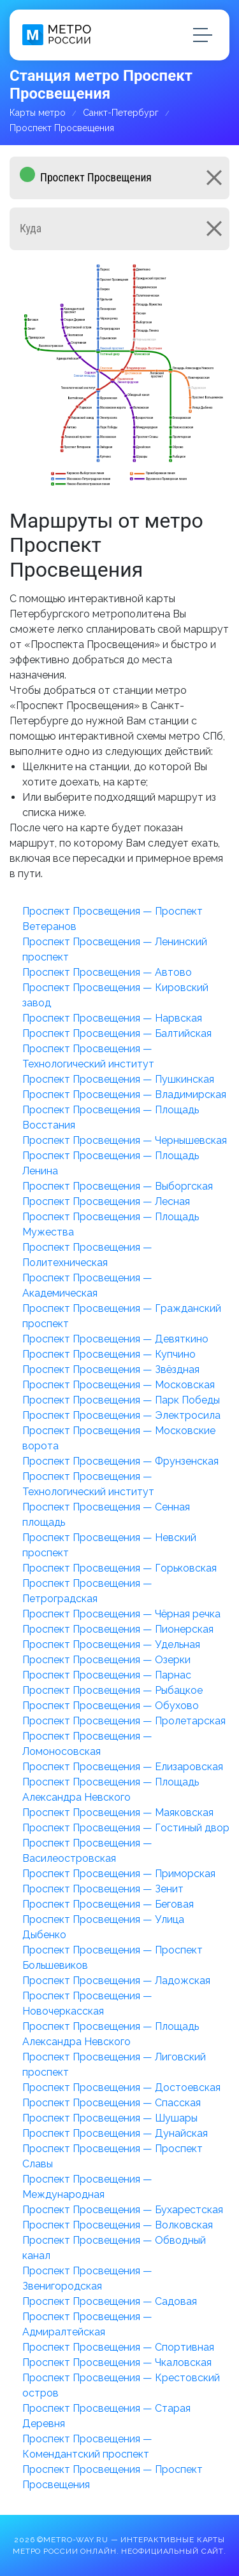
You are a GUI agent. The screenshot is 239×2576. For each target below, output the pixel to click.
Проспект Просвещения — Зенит (103, 1889)
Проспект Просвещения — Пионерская (118, 1629)
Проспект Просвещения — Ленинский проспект (114, 949)
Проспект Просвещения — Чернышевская (124, 1140)
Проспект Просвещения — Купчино (109, 1354)
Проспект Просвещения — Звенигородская (87, 2278)
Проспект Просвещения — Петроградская (87, 1591)
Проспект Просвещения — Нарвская (112, 1018)
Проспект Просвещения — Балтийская (117, 1033)
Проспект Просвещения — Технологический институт (88, 1056)
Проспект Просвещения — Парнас (106, 1675)
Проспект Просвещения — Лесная (106, 1201)
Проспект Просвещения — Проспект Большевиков (112, 1957)
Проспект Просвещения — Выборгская (117, 1186)
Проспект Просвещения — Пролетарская (124, 1721)
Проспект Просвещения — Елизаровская (122, 1767)
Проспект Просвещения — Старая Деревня (106, 2416)
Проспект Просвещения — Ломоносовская (87, 1743)
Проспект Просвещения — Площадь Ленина (110, 1163)
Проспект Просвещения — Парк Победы (121, 1400)
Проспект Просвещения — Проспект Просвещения (112, 2477)
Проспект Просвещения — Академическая (87, 1285)
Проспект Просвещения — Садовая (109, 2301)
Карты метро (38, 113)
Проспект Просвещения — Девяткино (115, 1339)
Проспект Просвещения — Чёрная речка (121, 1614)
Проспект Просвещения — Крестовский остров (121, 2385)
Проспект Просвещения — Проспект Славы (112, 2156)
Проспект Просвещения (62, 128)
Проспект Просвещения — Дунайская (115, 2133)
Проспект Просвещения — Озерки (106, 1660)
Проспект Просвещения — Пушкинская (118, 1079)
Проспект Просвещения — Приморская (118, 1874)
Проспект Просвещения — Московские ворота (118, 1438)
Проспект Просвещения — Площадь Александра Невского (110, 1789)
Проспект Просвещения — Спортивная (118, 2347)
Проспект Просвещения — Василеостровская (87, 1850)
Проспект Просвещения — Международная (87, 2186)
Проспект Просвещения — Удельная (111, 1644)
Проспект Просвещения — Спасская (111, 2103)
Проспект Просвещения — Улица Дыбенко (103, 1927)
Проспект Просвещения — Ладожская (116, 1980)
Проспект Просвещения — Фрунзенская (120, 1461)
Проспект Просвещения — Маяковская (118, 1812)
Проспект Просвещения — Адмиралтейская (87, 2324)
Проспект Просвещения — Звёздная (110, 1369)
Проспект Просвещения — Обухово (110, 1706)
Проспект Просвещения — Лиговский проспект (114, 2064)
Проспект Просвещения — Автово (107, 972)
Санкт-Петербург (121, 113)
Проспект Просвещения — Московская (118, 1385)
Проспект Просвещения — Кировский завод (115, 995)
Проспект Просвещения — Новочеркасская (87, 2003)
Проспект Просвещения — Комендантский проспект (87, 2446)
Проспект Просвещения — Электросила (121, 1415)
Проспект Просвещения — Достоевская (121, 2087)
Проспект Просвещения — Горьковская (119, 1568)
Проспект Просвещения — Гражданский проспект (121, 1316)
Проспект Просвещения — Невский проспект (109, 1545)
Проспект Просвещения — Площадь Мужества (110, 1224)
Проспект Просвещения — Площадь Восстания (110, 1117)
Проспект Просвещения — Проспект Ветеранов (112, 919)
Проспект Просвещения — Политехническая (87, 1255)
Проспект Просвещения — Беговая (108, 1904)
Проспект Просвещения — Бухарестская (122, 2210)
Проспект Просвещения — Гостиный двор (125, 1828)
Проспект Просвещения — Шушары (110, 2118)
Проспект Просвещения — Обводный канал (114, 2248)
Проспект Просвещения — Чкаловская (117, 2362)
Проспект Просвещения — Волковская (117, 2225)
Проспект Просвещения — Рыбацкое (112, 1690)
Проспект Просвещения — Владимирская (124, 1094)
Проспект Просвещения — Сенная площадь (106, 1514)
